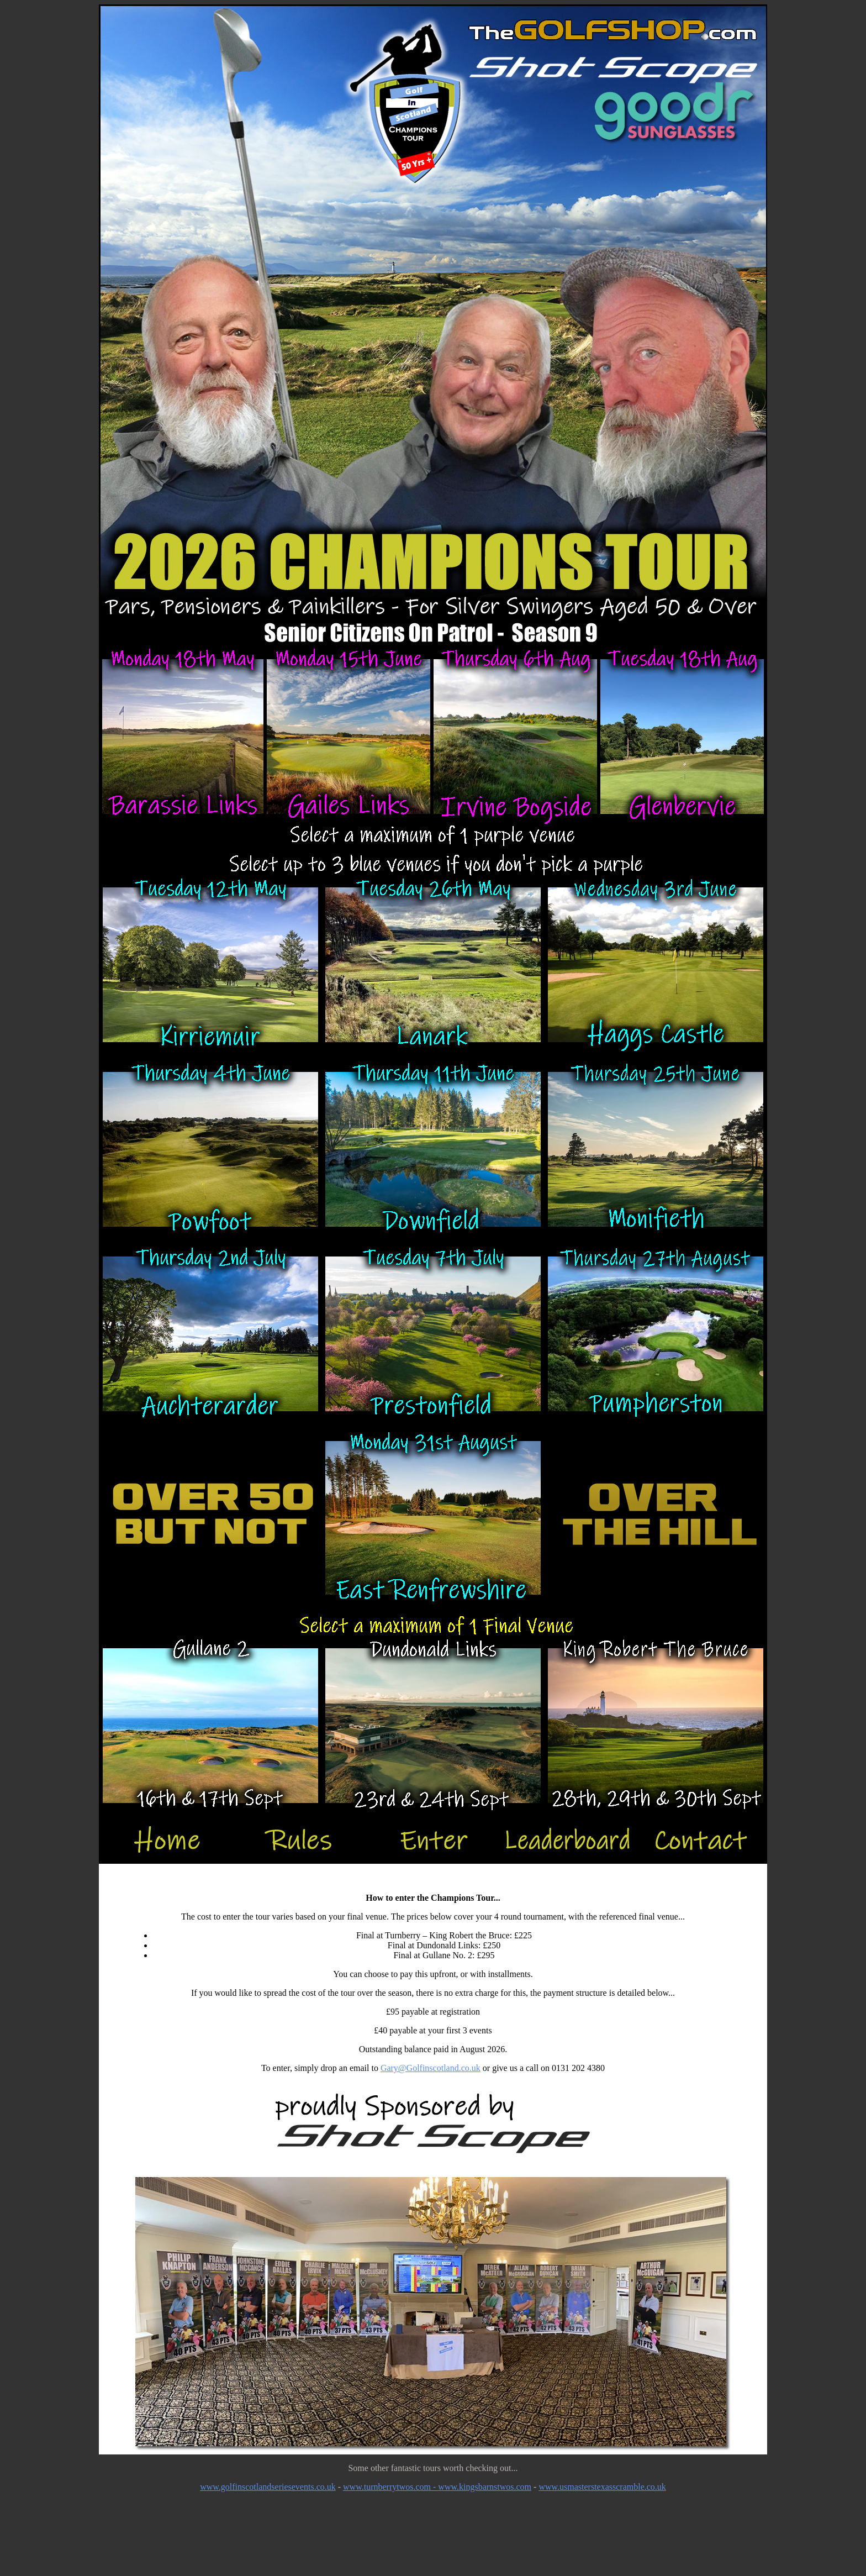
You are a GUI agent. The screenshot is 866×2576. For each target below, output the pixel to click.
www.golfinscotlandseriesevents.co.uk (268, 2486)
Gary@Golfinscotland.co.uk (430, 2068)
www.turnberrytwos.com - (390, 2486)
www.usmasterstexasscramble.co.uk (602, 2486)
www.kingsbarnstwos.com (484, 2486)
